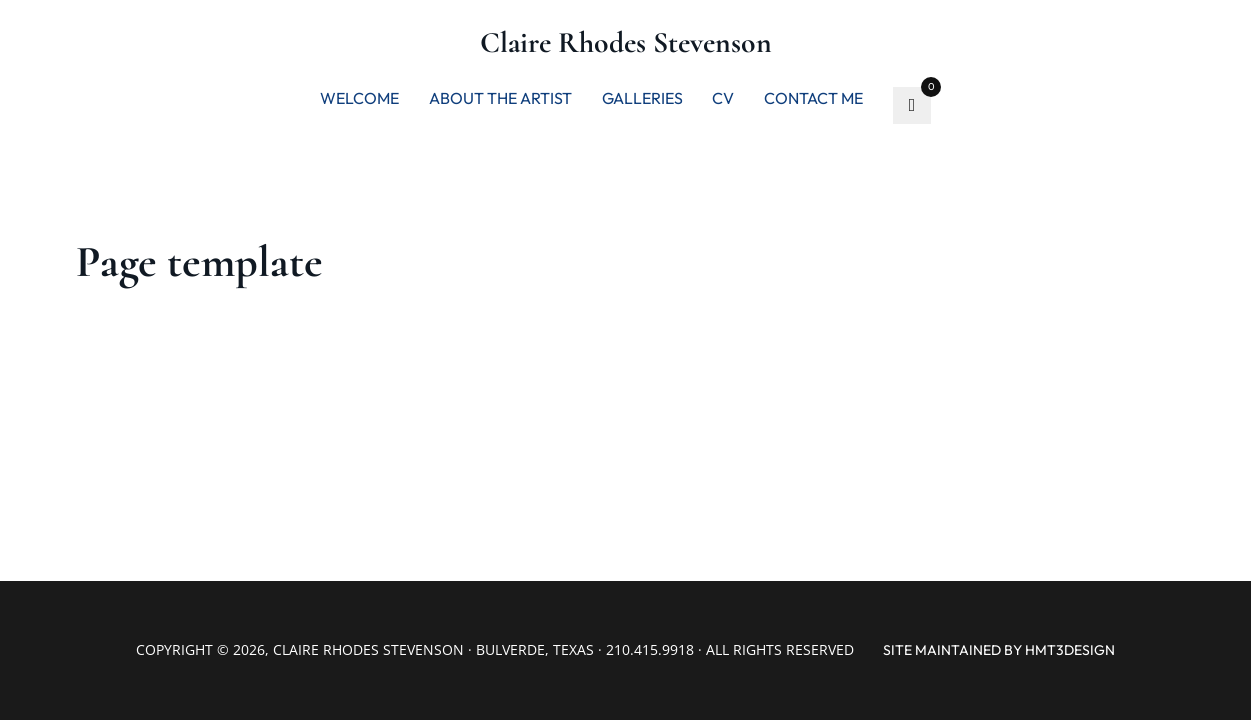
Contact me (813, 98)
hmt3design (1070, 650)
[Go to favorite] (912, 106)
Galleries (642, 98)
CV (723, 98)
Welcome (359, 98)
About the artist (500, 98)
